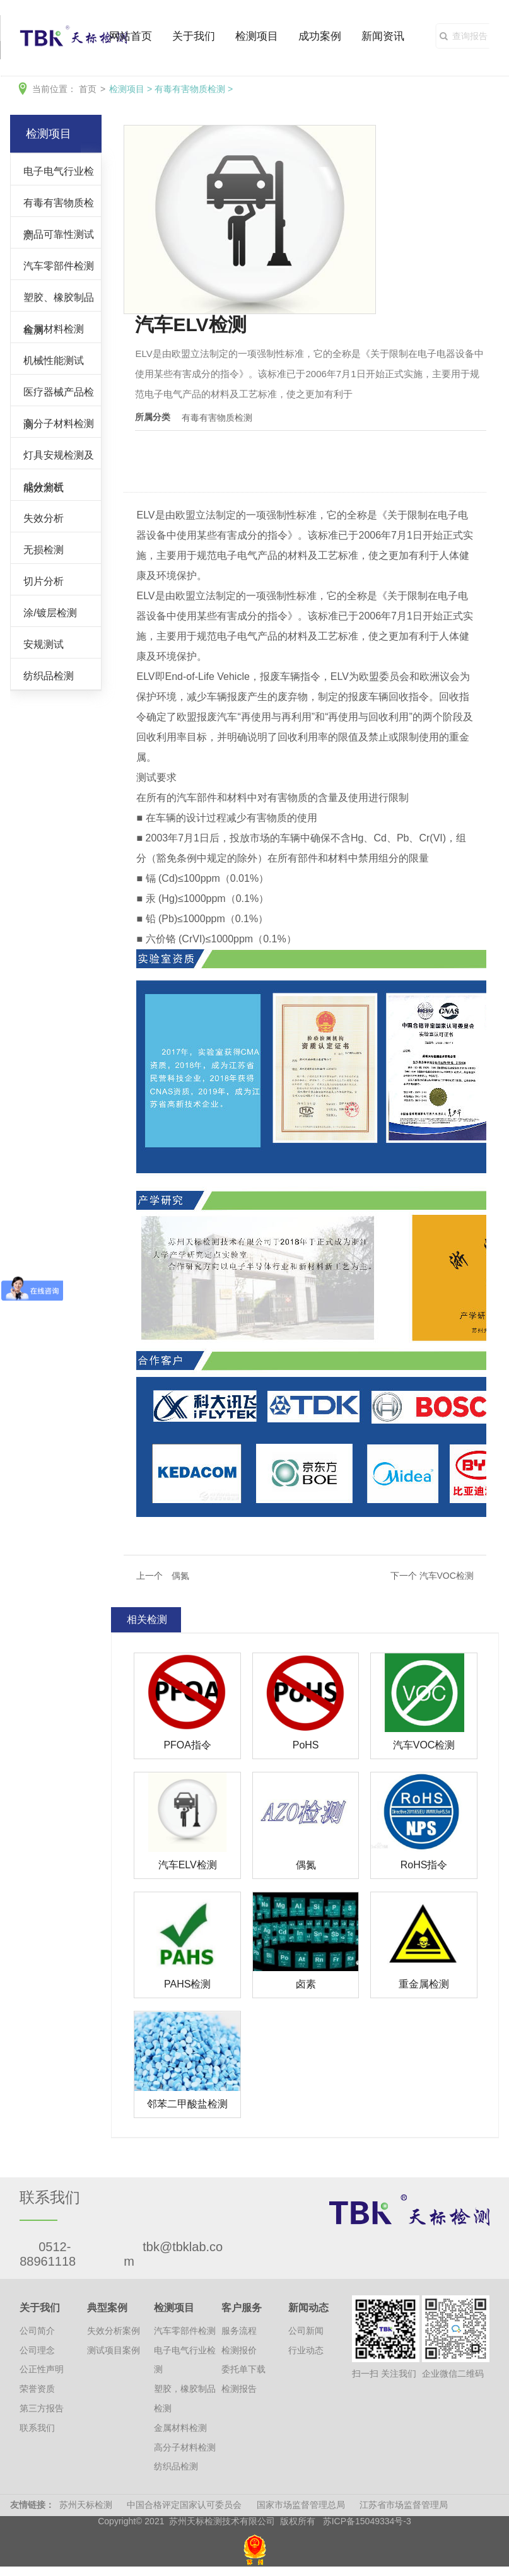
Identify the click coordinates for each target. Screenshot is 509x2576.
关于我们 (193, 36)
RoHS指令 (424, 1864)
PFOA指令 (187, 1745)
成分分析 (43, 486)
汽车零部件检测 (58, 265)
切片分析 (43, 581)
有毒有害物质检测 (190, 89)
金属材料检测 (53, 328)
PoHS (306, 1745)
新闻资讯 (382, 36)
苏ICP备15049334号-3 (367, 2521)
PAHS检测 (187, 1984)
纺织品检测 (48, 675)
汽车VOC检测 (424, 1745)
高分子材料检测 (58, 423)
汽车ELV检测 (187, 1864)
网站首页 (130, 36)
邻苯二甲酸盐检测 (187, 2104)
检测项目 (256, 36)
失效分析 (43, 518)
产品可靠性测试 (58, 234)
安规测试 (43, 644)
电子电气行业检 (58, 171)
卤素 (306, 1984)
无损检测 (43, 549)
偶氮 (306, 1864)
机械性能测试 (53, 360)
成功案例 (319, 36)
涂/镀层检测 (50, 612)
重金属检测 (424, 1984)
